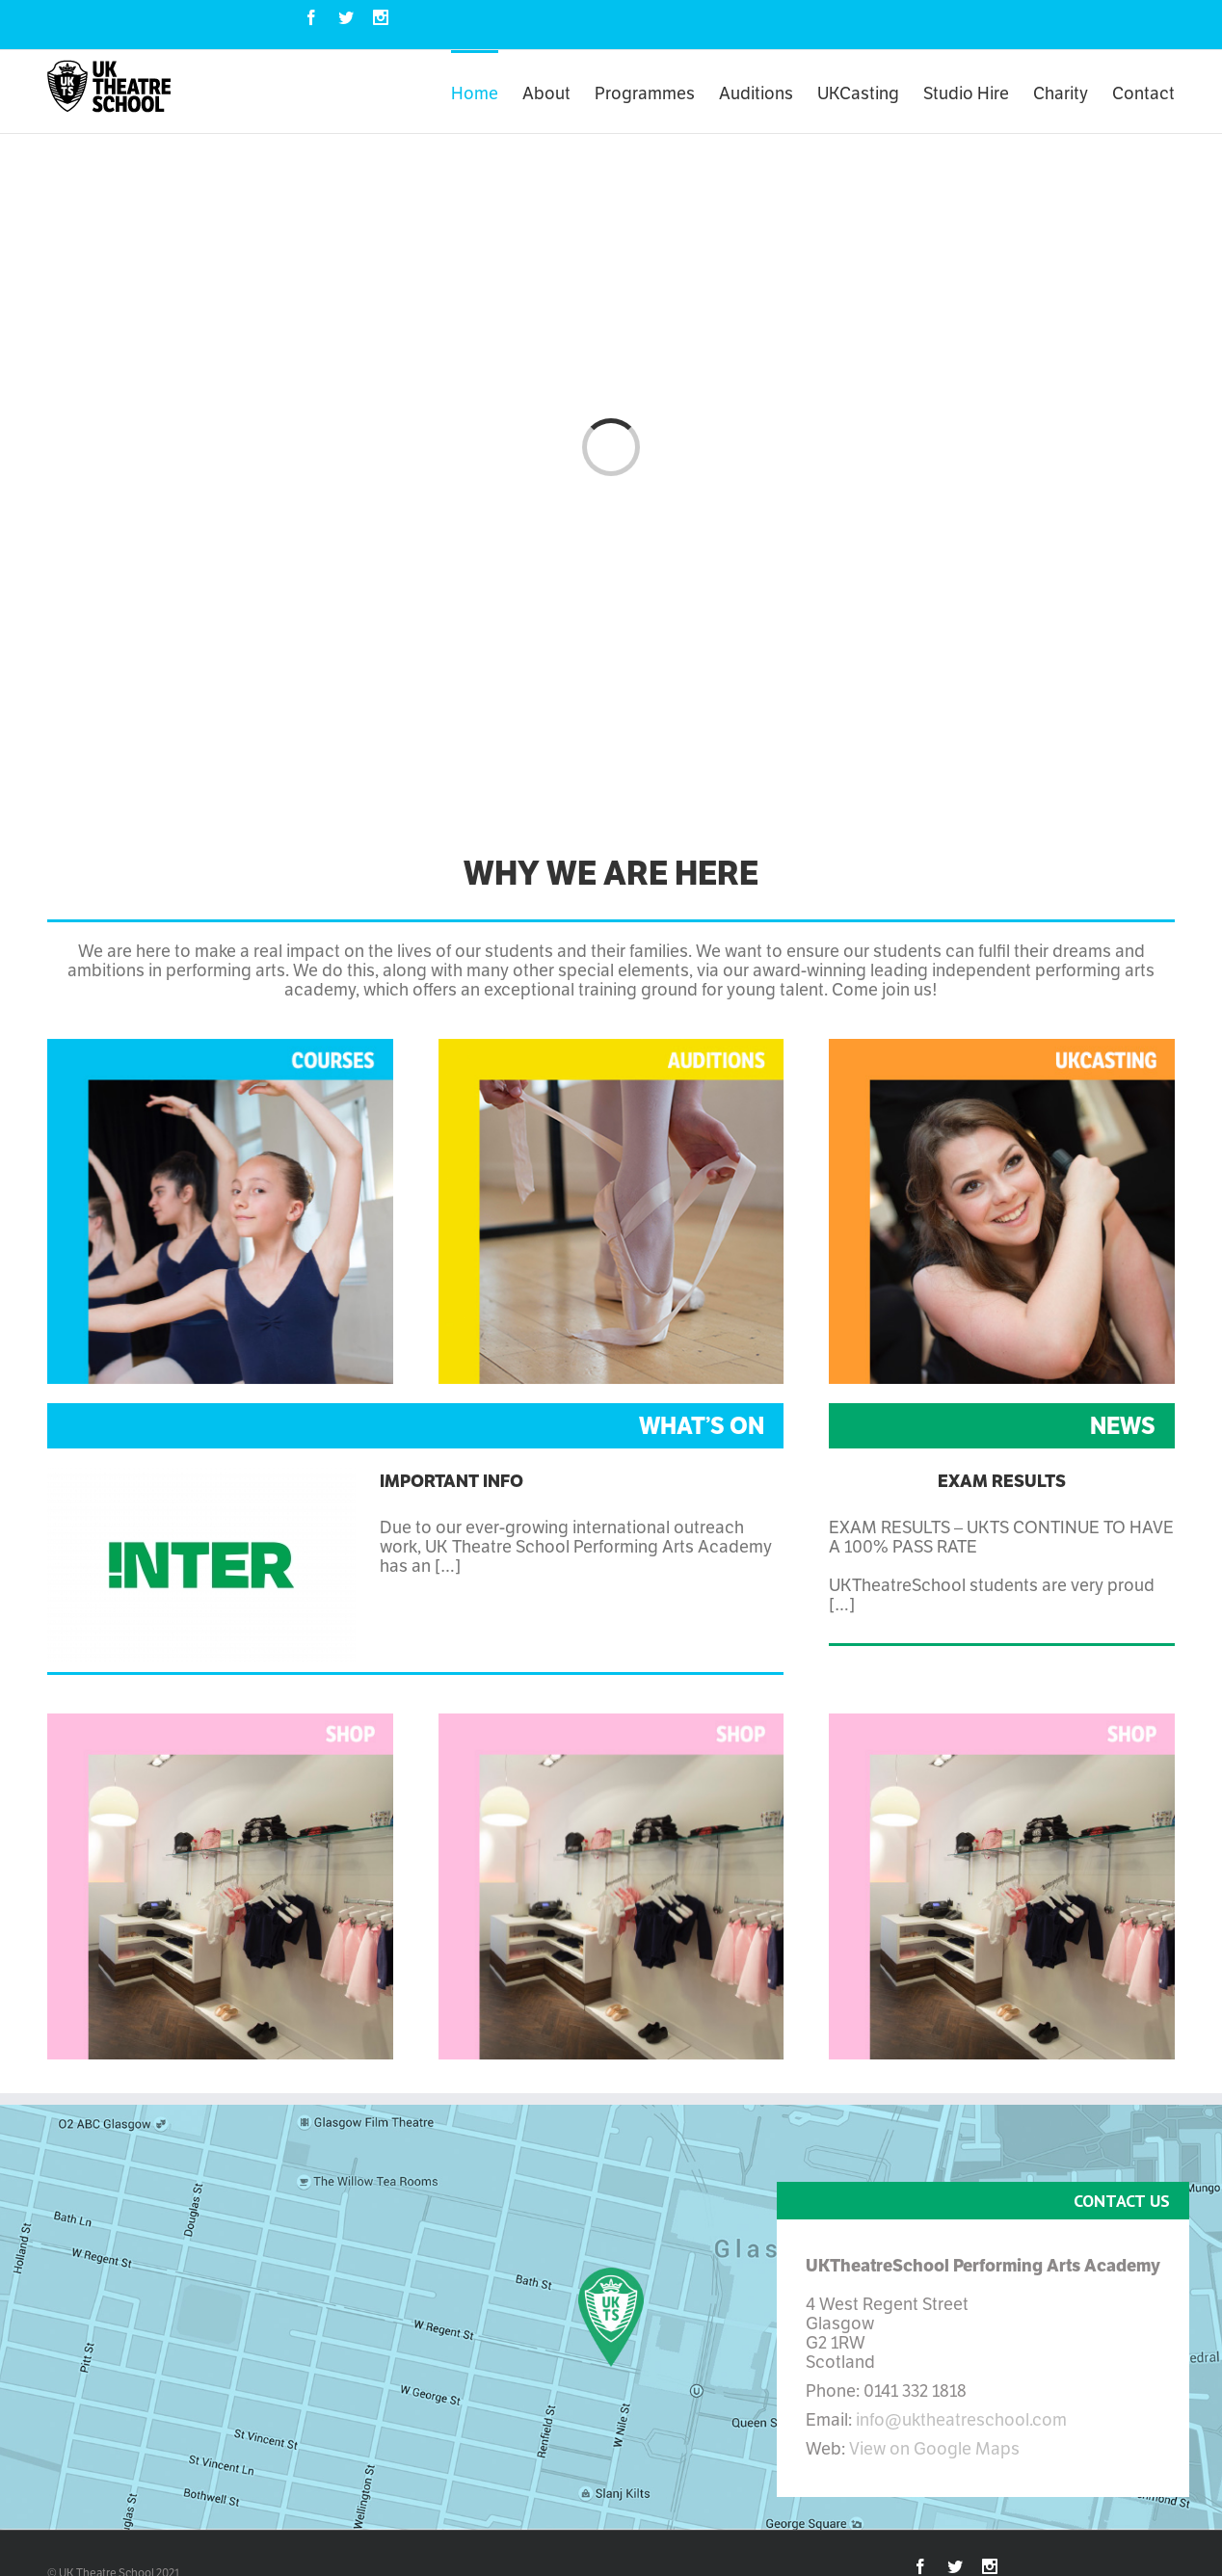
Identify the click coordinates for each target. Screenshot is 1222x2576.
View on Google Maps (934, 2448)
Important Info (451, 1481)
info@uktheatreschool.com (961, 2419)
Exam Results (1002, 1481)
